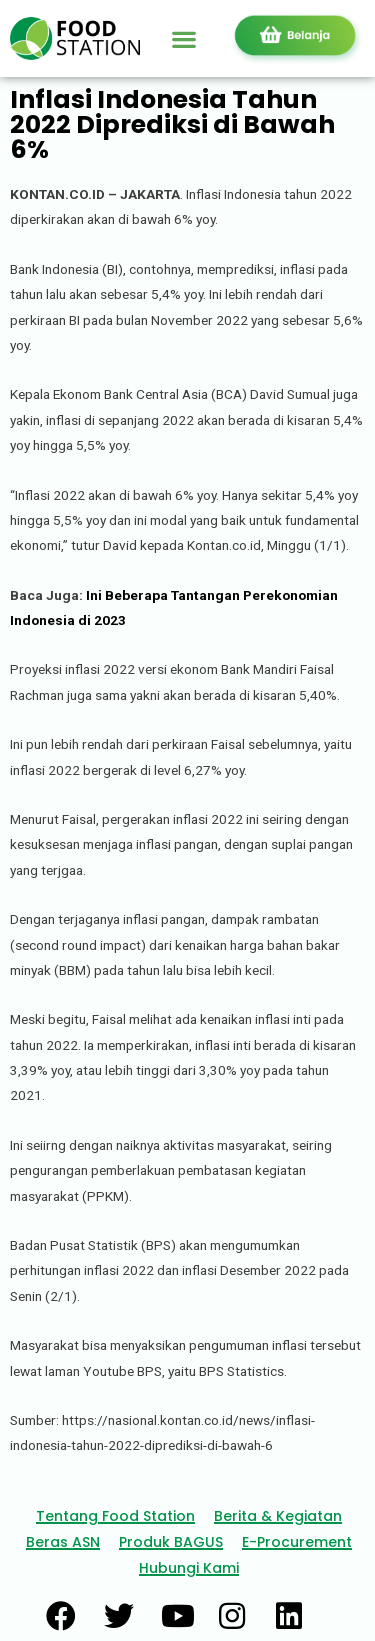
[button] (183, 38)
